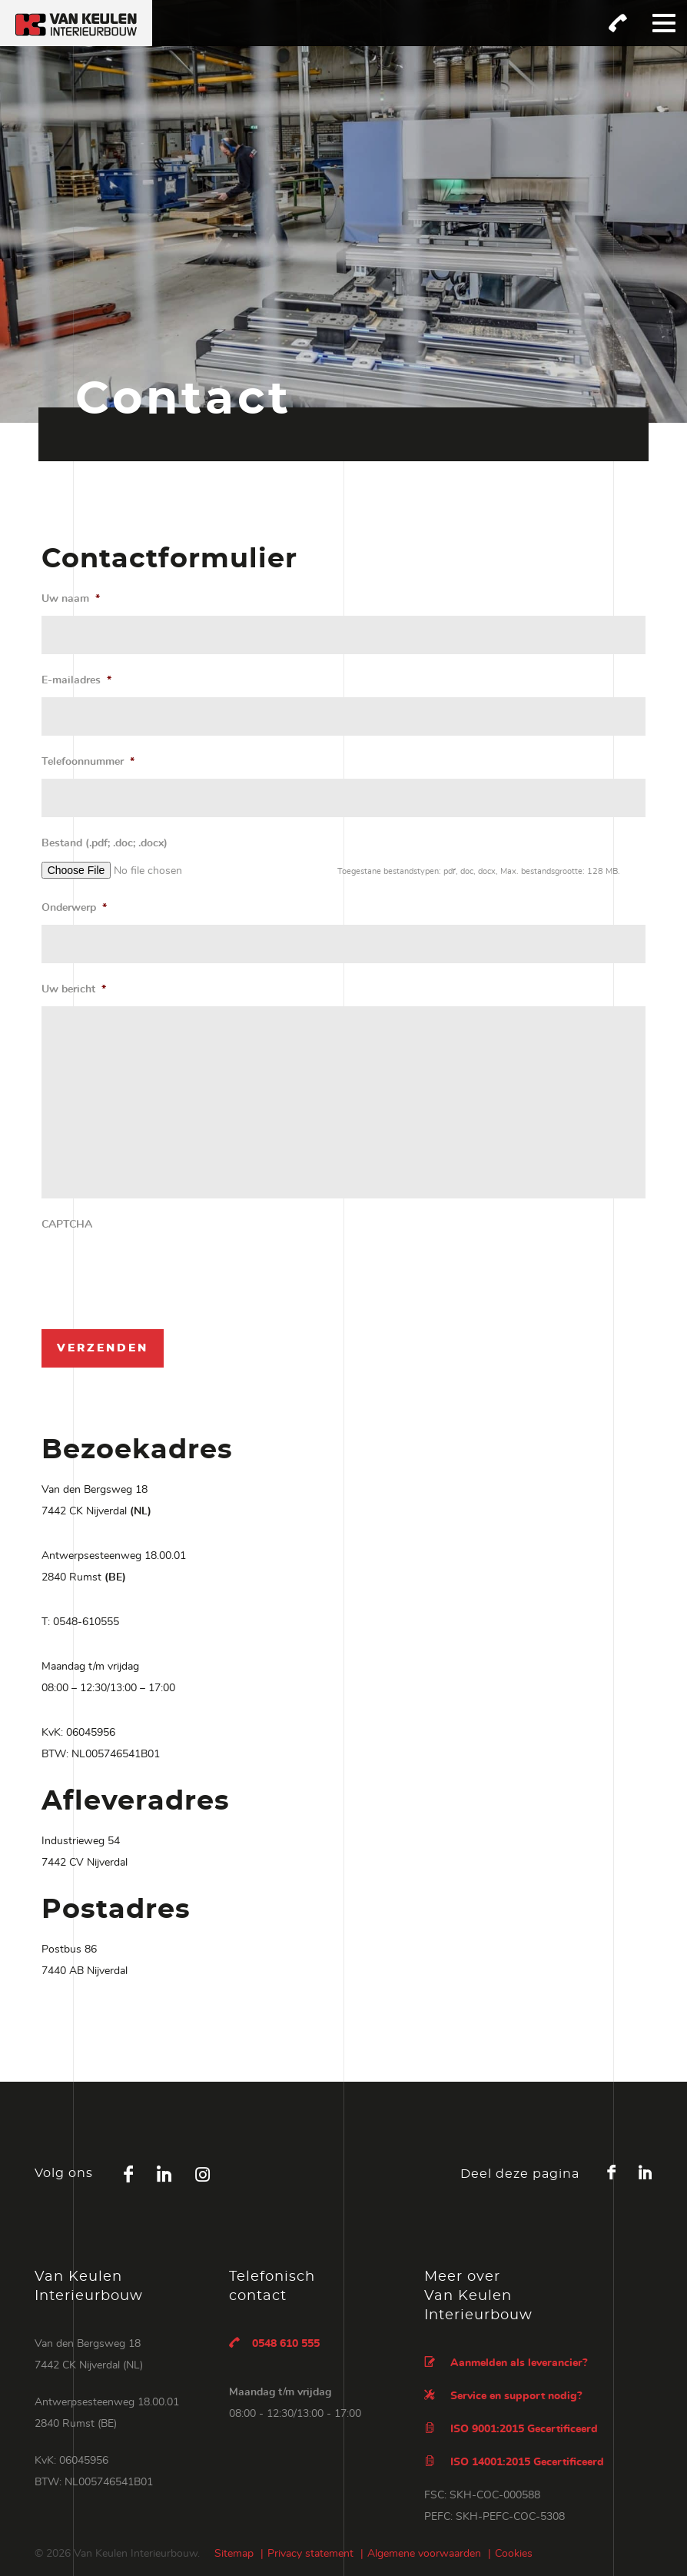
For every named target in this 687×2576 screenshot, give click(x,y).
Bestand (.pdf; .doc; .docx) (104, 843)
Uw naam (70, 598)
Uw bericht (73, 989)
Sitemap (234, 2553)
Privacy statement (310, 2553)
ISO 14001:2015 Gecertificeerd (514, 2461)
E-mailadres (76, 680)
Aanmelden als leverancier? (506, 2362)
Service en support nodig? (503, 2395)
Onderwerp (74, 907)
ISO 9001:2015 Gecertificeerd (511, 2428)
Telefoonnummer (87, 761)
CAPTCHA (66, 1224)
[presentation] (158, 1271)
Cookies (514, 2553)
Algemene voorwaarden (424, 2553)
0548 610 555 (274, 2343)
